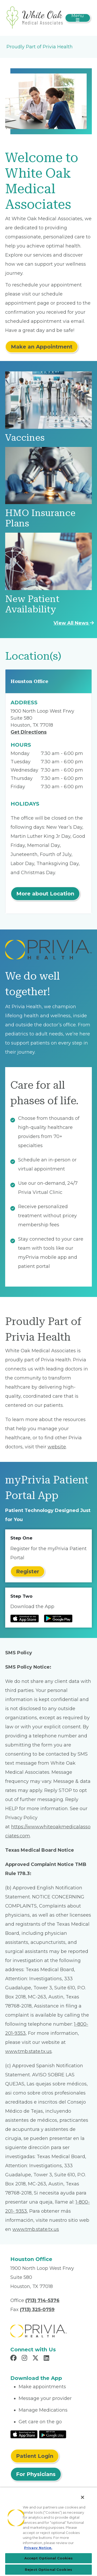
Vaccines (24, 437)
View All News (74, 623)
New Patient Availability (32, 604)
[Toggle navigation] (78, 18)
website (57, 1447)
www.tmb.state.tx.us (28, 2051)
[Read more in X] (36, 2358)
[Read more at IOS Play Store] (24, 1618)
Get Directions (29, 732)
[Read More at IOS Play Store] (24, 2434)
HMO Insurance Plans (40, 518)
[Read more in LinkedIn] (47, 2358)
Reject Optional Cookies (48, 2569)
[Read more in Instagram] (25, 2358)
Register (27, 1571)
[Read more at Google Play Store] (58, 1618)
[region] (48, 2531)
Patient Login (34, 2456)
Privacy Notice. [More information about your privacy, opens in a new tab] (38, 2548)
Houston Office (29, 681)
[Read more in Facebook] (14, 2358)
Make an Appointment (41, 347)
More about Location (45, 894)
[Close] (82, 2497)
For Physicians (36, 2474)
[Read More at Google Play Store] (52, 2434)
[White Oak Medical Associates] (34, 18)
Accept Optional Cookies (48, 2558)
